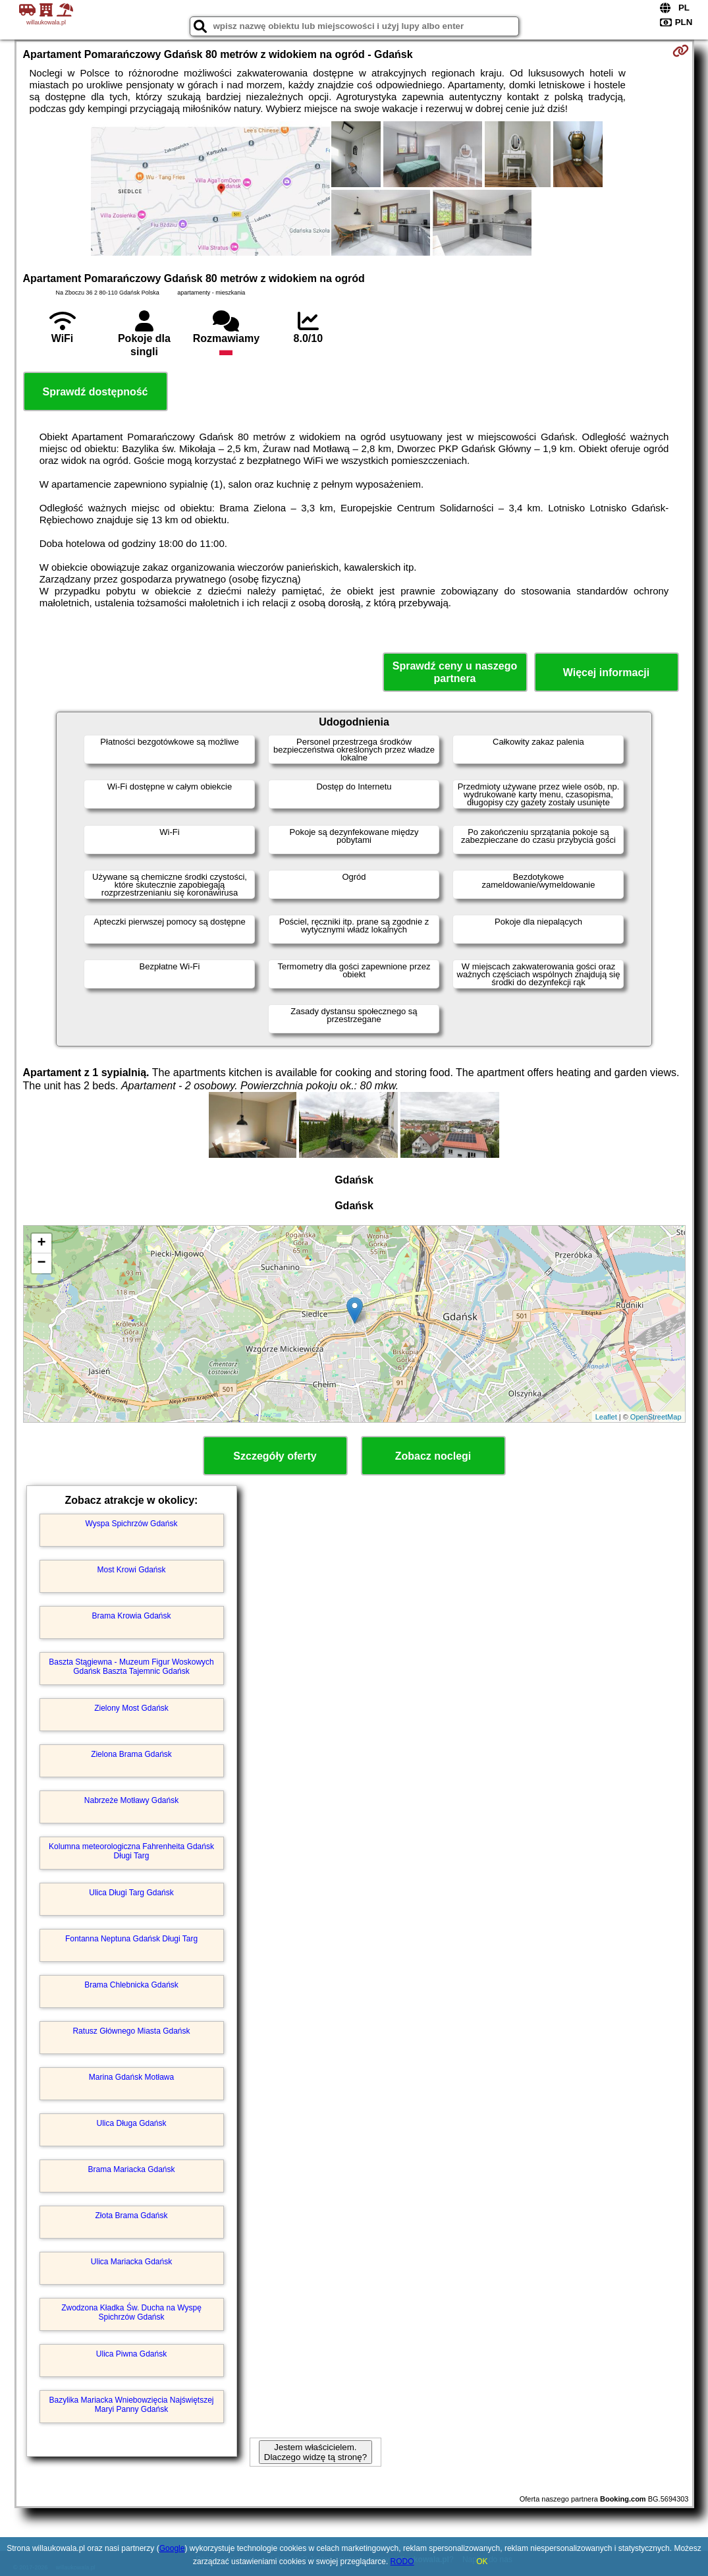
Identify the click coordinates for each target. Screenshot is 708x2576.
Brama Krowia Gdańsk (131, 1615)
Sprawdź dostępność (95, 391)
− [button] (41, 1263)
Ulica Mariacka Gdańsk (131, 2261)
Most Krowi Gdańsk (131, 1569)
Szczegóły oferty (274, 1456)
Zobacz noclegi (433, 1456)
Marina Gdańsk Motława (131, 2077)
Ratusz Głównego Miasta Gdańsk (131, 2031)
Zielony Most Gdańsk (131, 1708)
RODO (402, 2561)
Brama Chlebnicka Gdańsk (131, 1984)
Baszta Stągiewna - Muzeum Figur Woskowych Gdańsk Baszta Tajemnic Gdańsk (131, 1666)
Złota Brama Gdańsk (131, 2215)
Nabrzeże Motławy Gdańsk (131, 1800)
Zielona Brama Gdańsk (131, 1754)
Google (172, 2548)
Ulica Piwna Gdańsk (131, 2354)
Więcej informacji (606, 672)
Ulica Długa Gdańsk (131, 2123)
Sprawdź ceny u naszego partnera (455, 672)
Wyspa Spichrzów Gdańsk (132, 1523)
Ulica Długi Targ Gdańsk (131, 1892)
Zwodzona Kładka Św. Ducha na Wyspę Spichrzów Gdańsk (131, 2312)
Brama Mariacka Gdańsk (131, 2169)
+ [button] (41, 1243)
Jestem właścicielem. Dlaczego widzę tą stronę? (315, 2452)
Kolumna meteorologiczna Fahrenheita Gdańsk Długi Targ (131, 1851)
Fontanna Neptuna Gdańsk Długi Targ (131, 1938)
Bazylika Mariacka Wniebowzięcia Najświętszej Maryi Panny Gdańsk (131, 2404)
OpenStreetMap (656, 1417)
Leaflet (606, 1417)
